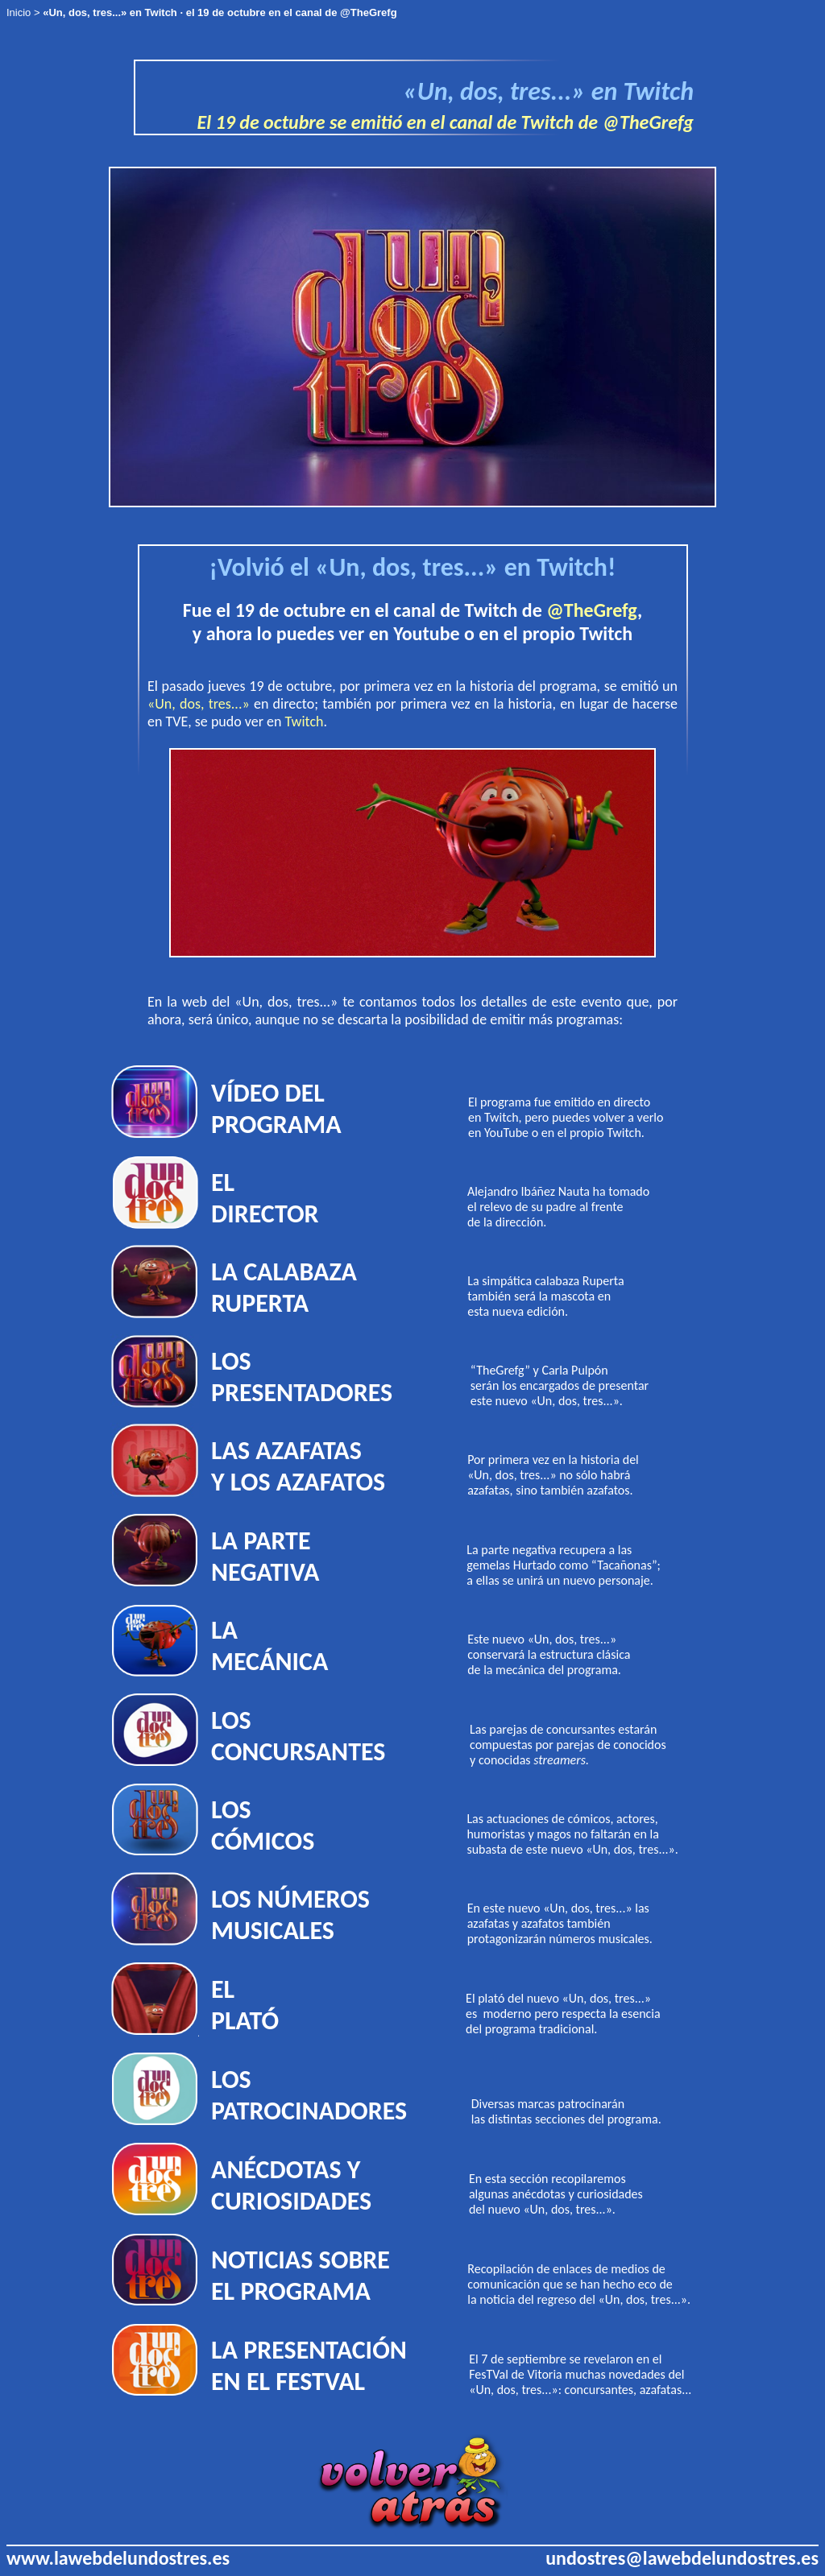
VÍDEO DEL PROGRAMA (276, 1108)
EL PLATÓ (245, 2005)
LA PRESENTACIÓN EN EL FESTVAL (309, 2365)
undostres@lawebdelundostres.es (682, 2558)
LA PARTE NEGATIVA (265, 1556)
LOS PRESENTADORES (301, 1377)
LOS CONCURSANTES (298, 1736)
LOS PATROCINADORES (309, 2095)
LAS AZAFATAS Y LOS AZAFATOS (298, 1466)
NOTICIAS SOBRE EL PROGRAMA (300, 2275)
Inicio (18, 12)
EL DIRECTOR (265, 1198)
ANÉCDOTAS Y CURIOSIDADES (291, 2185)
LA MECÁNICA (269, 1646)
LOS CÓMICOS (262, 1825)
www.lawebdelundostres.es (118, 2558)
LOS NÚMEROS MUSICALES (290, 1914)
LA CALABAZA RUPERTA (284, 1287)
